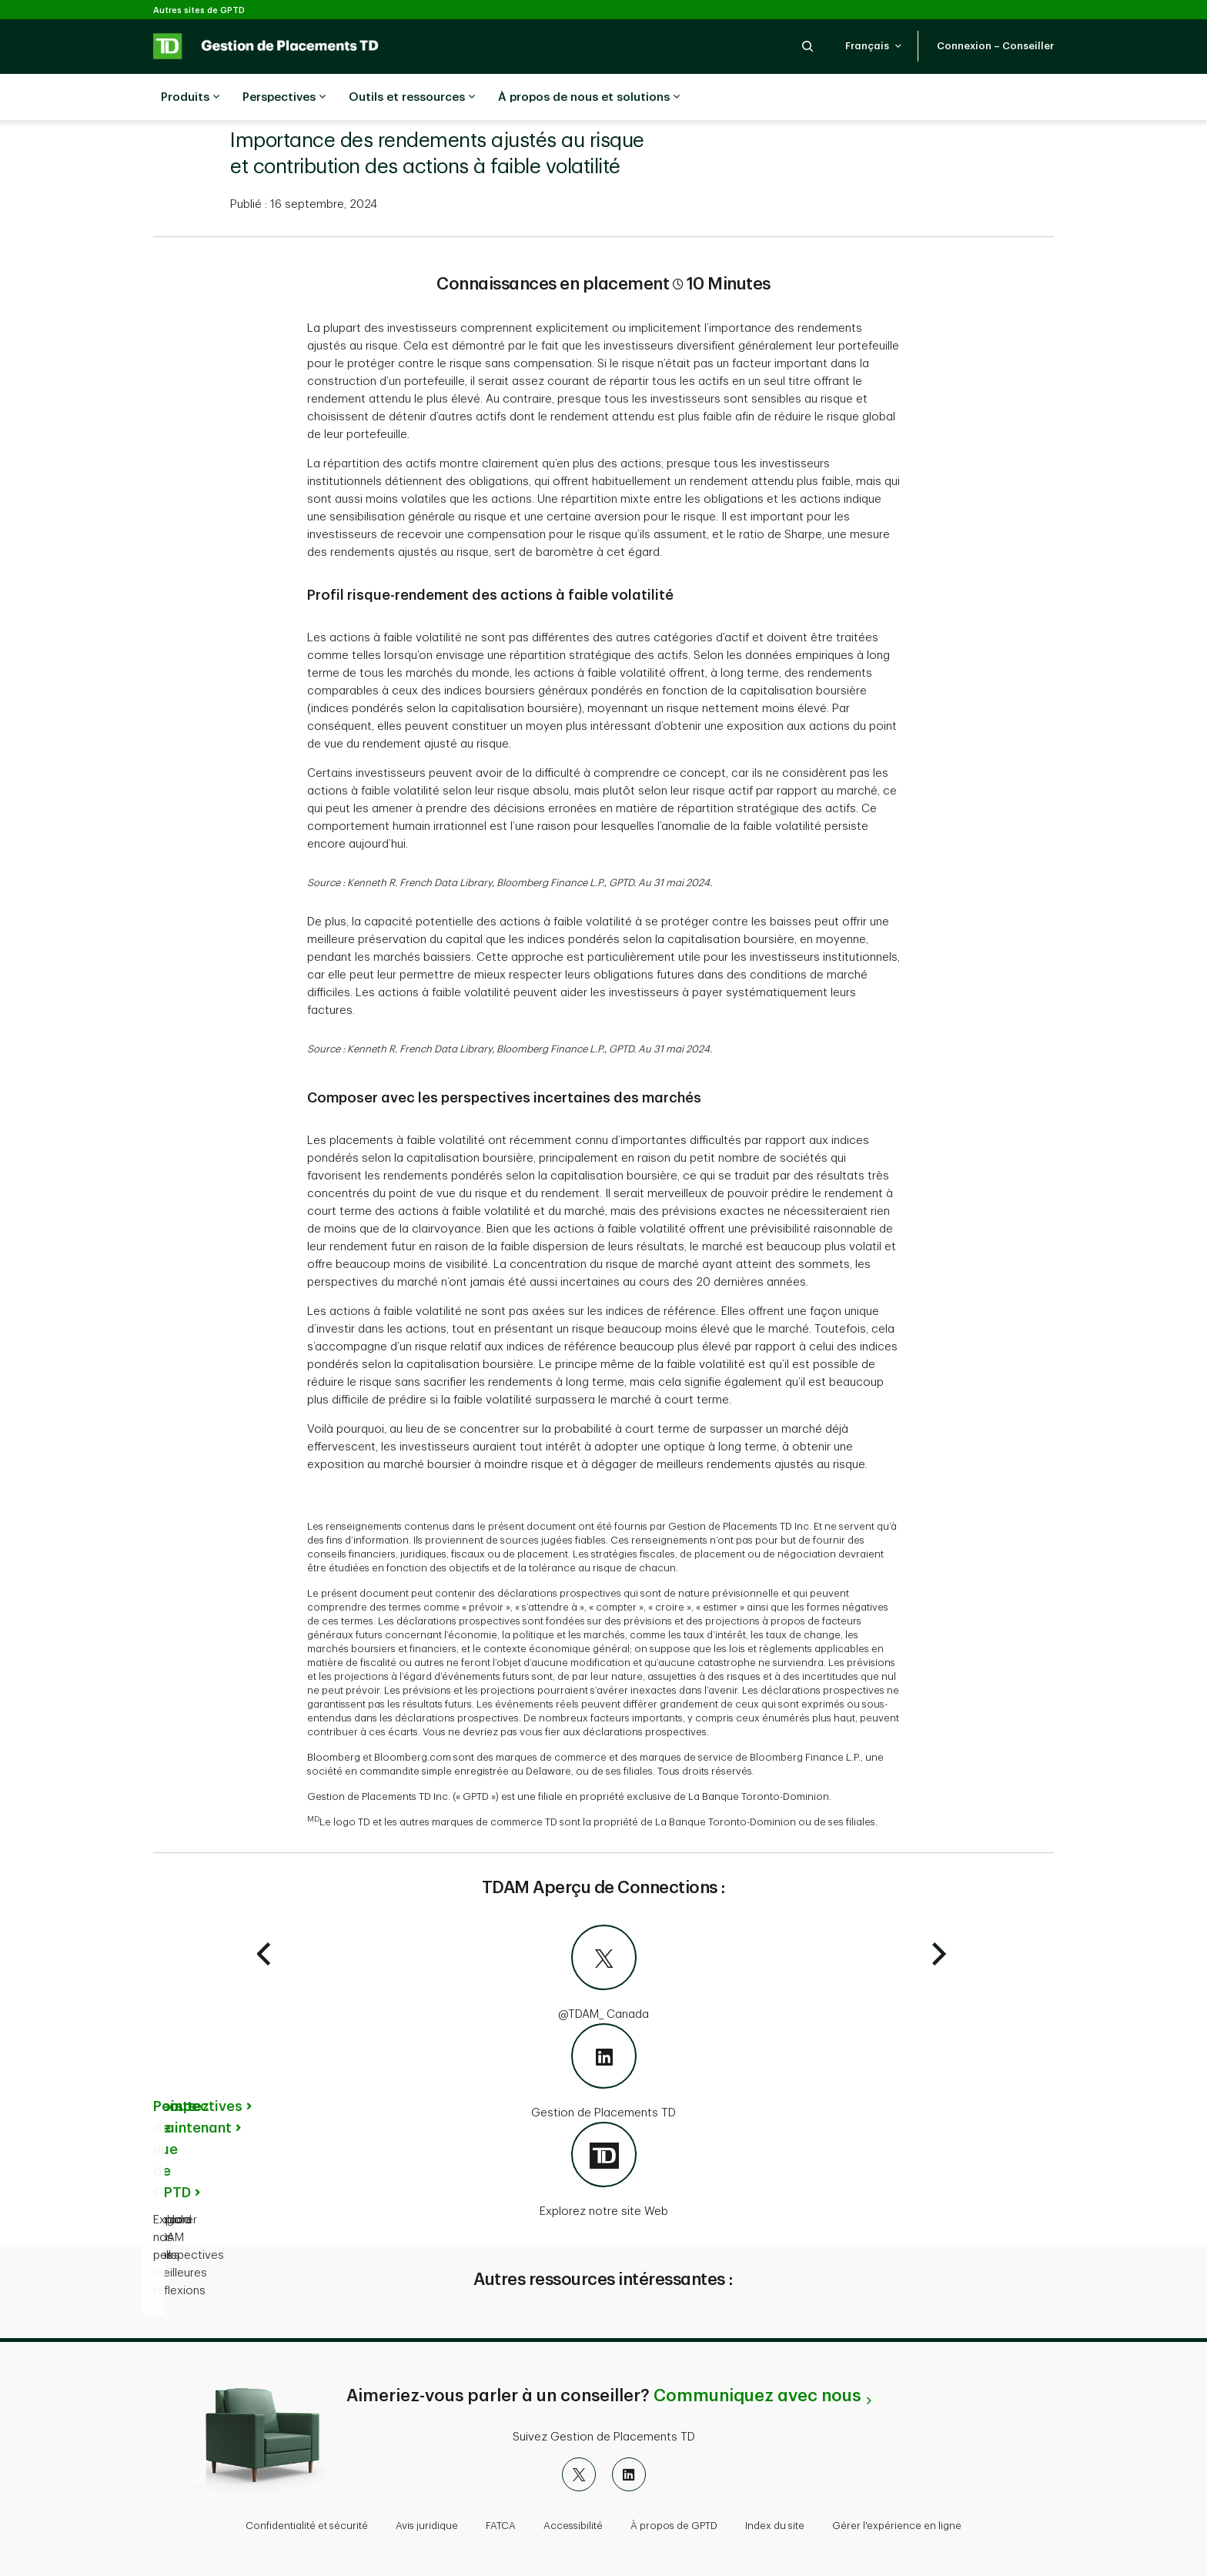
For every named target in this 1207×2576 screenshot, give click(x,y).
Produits (190, 98)
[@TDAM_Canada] (603, 1974)
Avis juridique (427, 2526)
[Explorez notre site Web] (603, 2171)
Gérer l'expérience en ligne (896, 2526)
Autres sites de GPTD (199, 10)
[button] (807, 45)
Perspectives (284, 98)
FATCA (501, 2526)
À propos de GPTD (673, 2526)
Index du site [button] (774, 2526)
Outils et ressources (412, 98)
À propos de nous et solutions (589, 98)
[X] (579, 2474)
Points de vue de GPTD (174, 2149)
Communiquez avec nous (757, 2395)
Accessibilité (573, 2526)
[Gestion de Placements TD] (603, 2072)
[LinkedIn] (629, 2474)
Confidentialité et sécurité (307, 2526)
